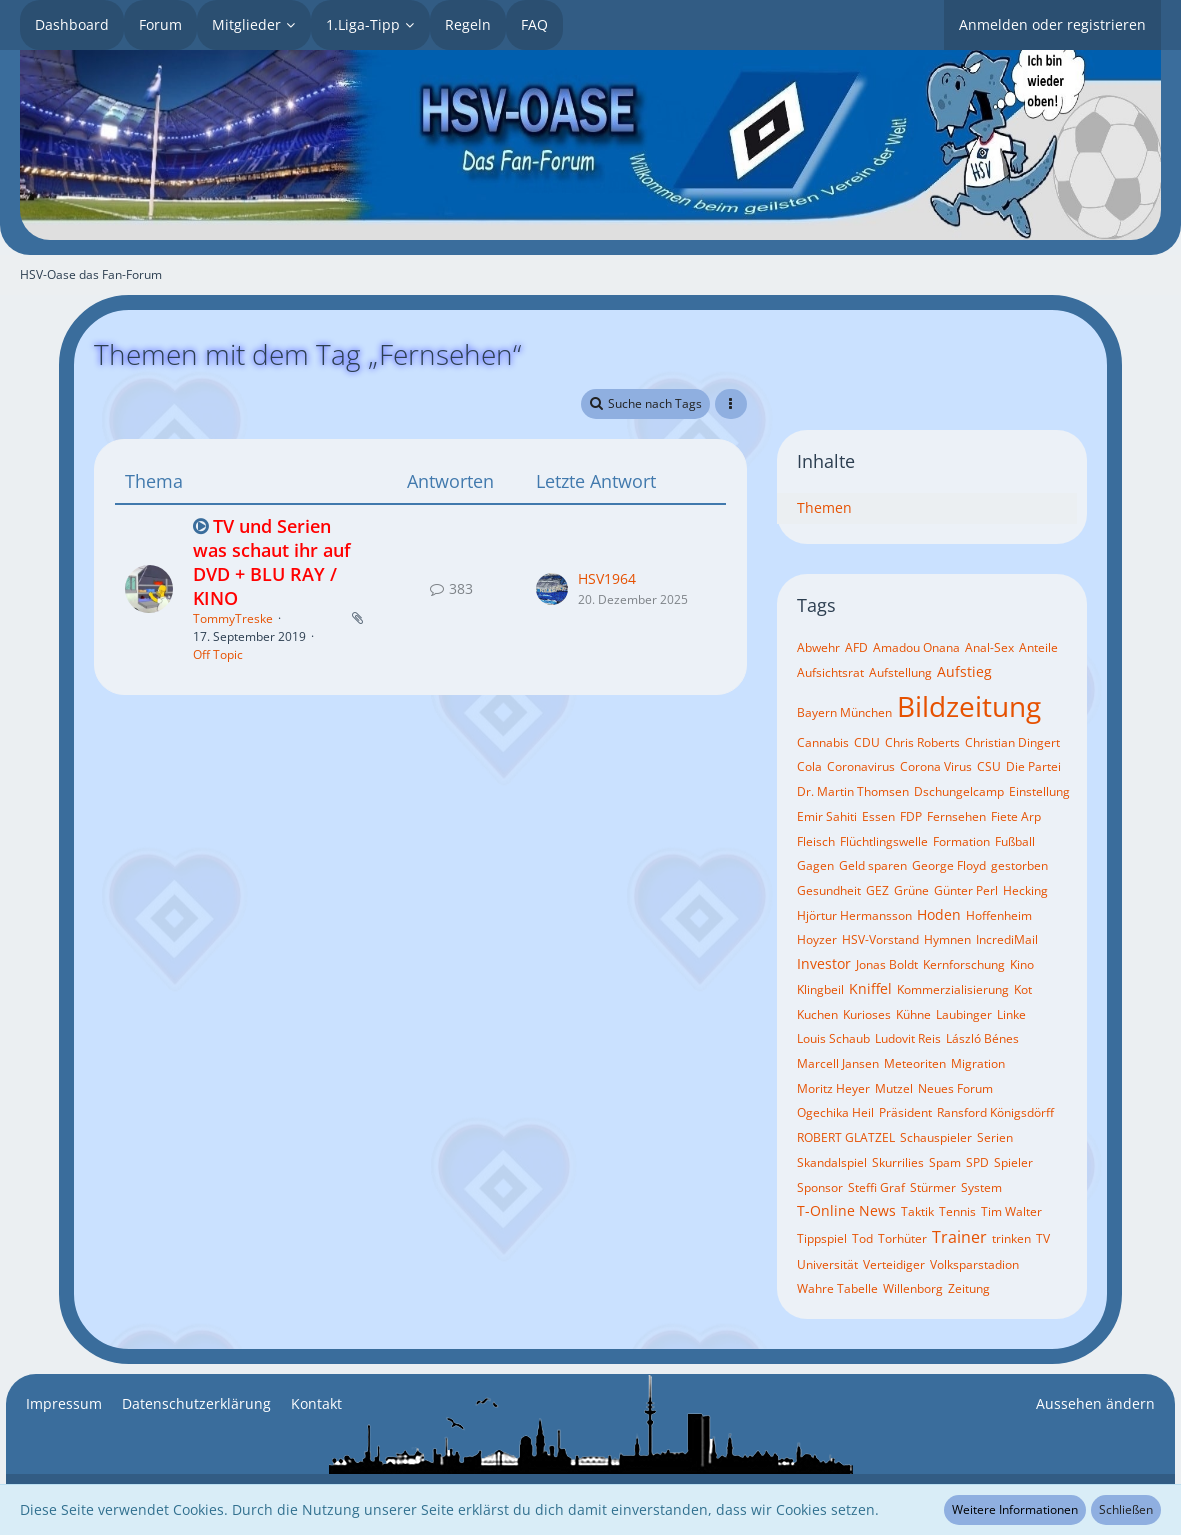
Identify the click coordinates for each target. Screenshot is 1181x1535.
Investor (824, 963)
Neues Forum (955, 1088)
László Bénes (982, 1038)
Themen (824, 507)
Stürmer (933, 1187)
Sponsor (820, 1187)
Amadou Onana (916, 647)
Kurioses (867, 1014)
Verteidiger (894, 1264)
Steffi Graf (876, 1187)
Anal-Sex (989, 647)
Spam (945, 1162)
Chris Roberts (922, 742)
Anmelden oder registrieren (1052, 24)
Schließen (1126, 1509)
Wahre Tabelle (837, 1288)
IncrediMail (1007, 939)
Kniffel (870, 988)
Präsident (905, 1112)
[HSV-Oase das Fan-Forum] (590, 145)
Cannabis (823, 742)
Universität (827, 1264)
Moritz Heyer (833, 1088)
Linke (1011, 1014)
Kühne (913, 1014)
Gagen (815, 865)
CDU (867, 742)
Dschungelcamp (959, 791)
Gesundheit (829, 890)
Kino (1022, 964)
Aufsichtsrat (830, 672)
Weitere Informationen (1015, 1509)
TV (1043, 1238)
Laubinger (964, 1014)
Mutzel (894, 1088)
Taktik (917, 1211)
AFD (856, 647)
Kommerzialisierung (953, 989)
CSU (989, 766)
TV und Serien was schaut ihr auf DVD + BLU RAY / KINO (272, 561)
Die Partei (1033, 766)
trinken (1011, 1238)
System (981, 1187)
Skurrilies (898, 1162)
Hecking (1025, 890)
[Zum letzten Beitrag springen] (552, 589)
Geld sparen (873, 865)
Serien (995, 1137)
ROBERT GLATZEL (846, 1137)
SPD (977, 1162)
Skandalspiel (832, 1162)
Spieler (1013, 1162)
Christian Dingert (1012, 742)
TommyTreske (233, 618)
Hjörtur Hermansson (854, 915)
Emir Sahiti (827, 816)
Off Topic (218, 654)
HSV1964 (607, 578)
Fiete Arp (1016, 816)
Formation (961, 841)
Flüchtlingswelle (884, 841)
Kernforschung (964, 964)
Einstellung (1039, 791)
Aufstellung (900, 672)
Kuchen (817, 1014)
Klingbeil (820, 989)
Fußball (1015, 841)
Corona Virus (936, 766)
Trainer (959, 1237)
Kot (1023, 989)
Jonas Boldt (887, 964)
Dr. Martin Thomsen (853, 791)
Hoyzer (817, 939)
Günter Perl (966, 890)
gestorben (1019, 865)
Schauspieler (936, 1137)
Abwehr (818, 647)
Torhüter (902, 1238)
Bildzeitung (969, 706)
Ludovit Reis (908, 1038)
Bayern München (844, 712)
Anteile (1038, 647)
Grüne (911, 890)
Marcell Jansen (838, 1063)
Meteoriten (915, 1063)
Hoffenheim (999, 915)
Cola (809, 766)
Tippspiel (822, 1238)
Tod (862, 1238)
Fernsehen (956, 816)
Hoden (939, 914)
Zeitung (969, 1288)
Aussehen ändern (1095, 1403)
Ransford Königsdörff (995, 1112)
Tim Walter (1011, 1211)
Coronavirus (861, 766)
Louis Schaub (833, 1038)
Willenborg (913, 1288)
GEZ (877, 890)
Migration (978, 1063)
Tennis (957, 1211)
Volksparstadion (974, 1264)
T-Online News (846, 1210)
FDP (911, 816)
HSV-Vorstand (880, 939)
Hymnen (947, 939)
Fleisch (816, 841)
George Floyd (949, 865)
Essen (878, 816)
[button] (731, 404)
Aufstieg (964, 671)
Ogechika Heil (835, 1112)
